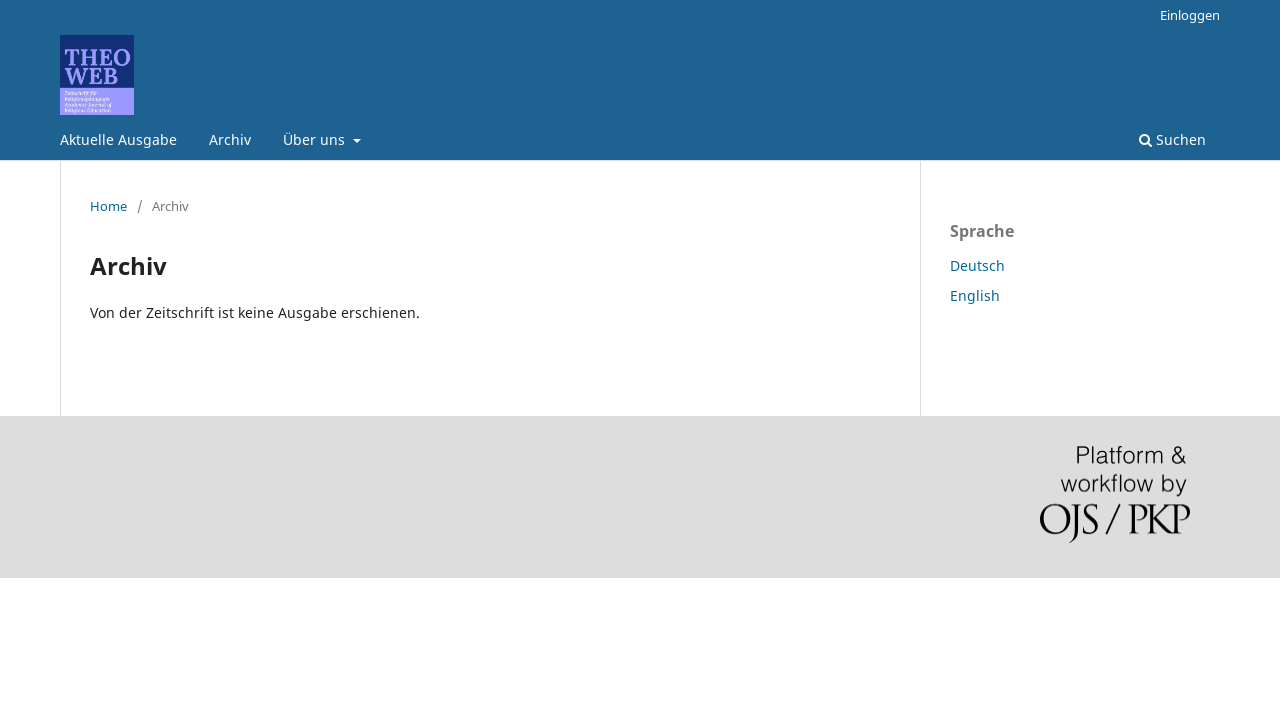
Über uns (316, 139)
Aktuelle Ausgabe (118, 139)
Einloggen (1190, 15)
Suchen (1172, 139)
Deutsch (977, 265)
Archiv (230, 139)
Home (108, 206)
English (975, 295)
